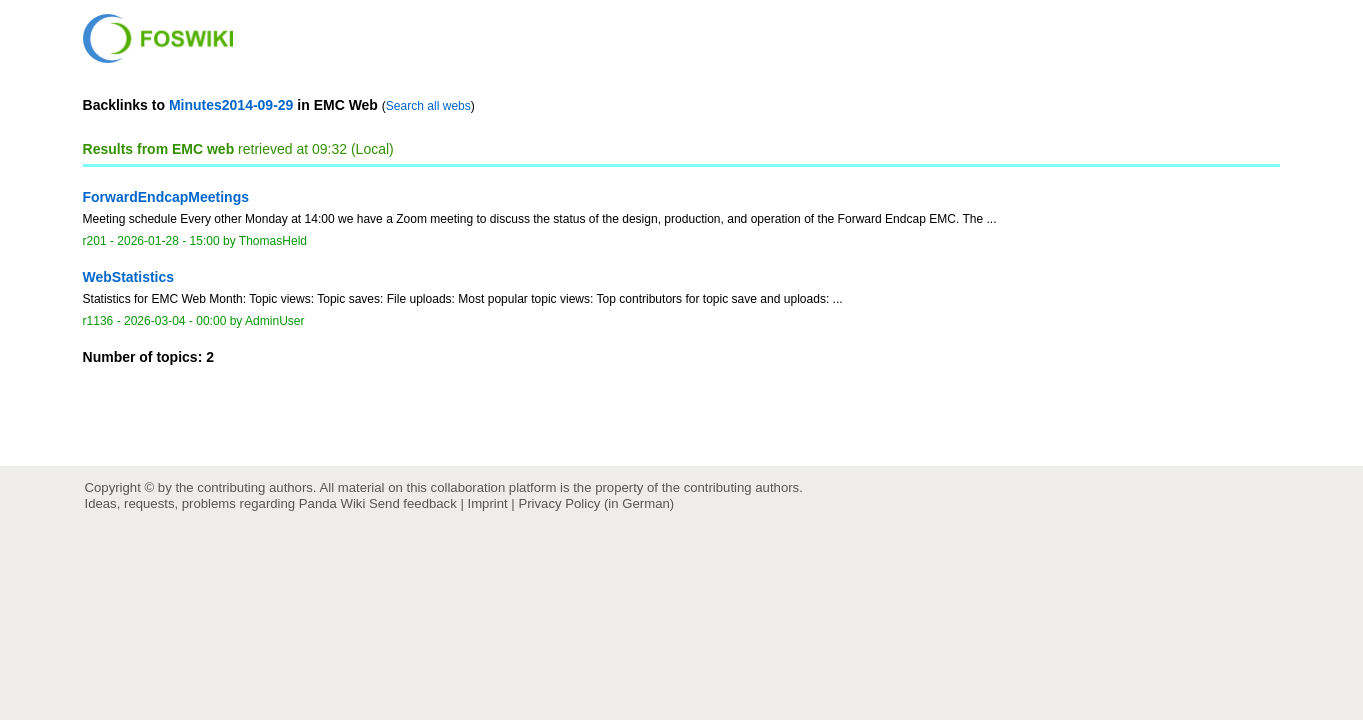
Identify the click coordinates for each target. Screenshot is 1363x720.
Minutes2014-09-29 (231, 105)
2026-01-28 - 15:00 (168, 241)
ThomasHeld (273, 241)
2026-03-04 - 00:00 (175, 321)
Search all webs (428, 106)
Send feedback (413, 503)
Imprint (488, 503)
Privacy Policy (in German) (596, 503)
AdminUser (275, 321)
